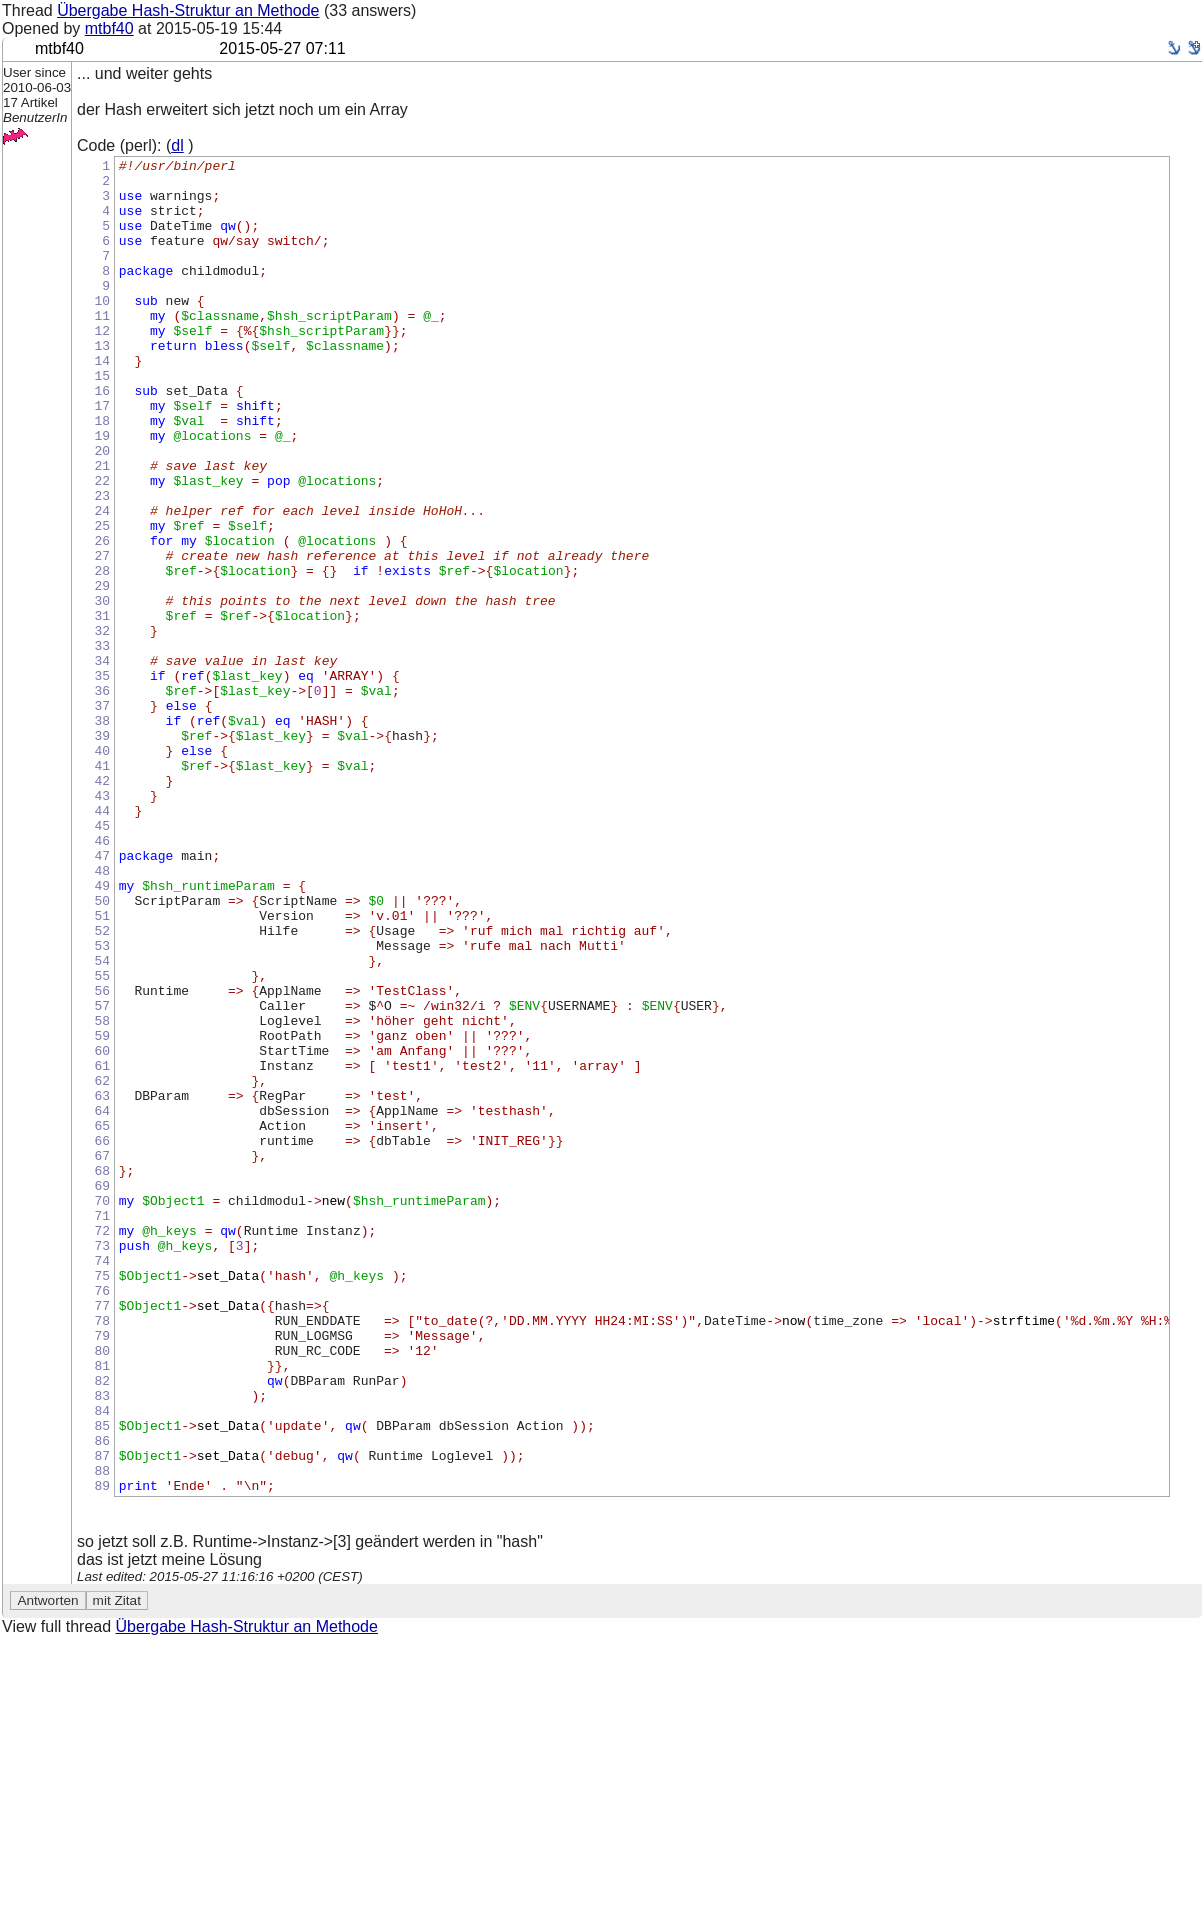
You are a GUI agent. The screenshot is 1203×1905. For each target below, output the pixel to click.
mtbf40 (109, 28)
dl (177, 145)
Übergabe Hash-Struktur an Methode (188, 10)
